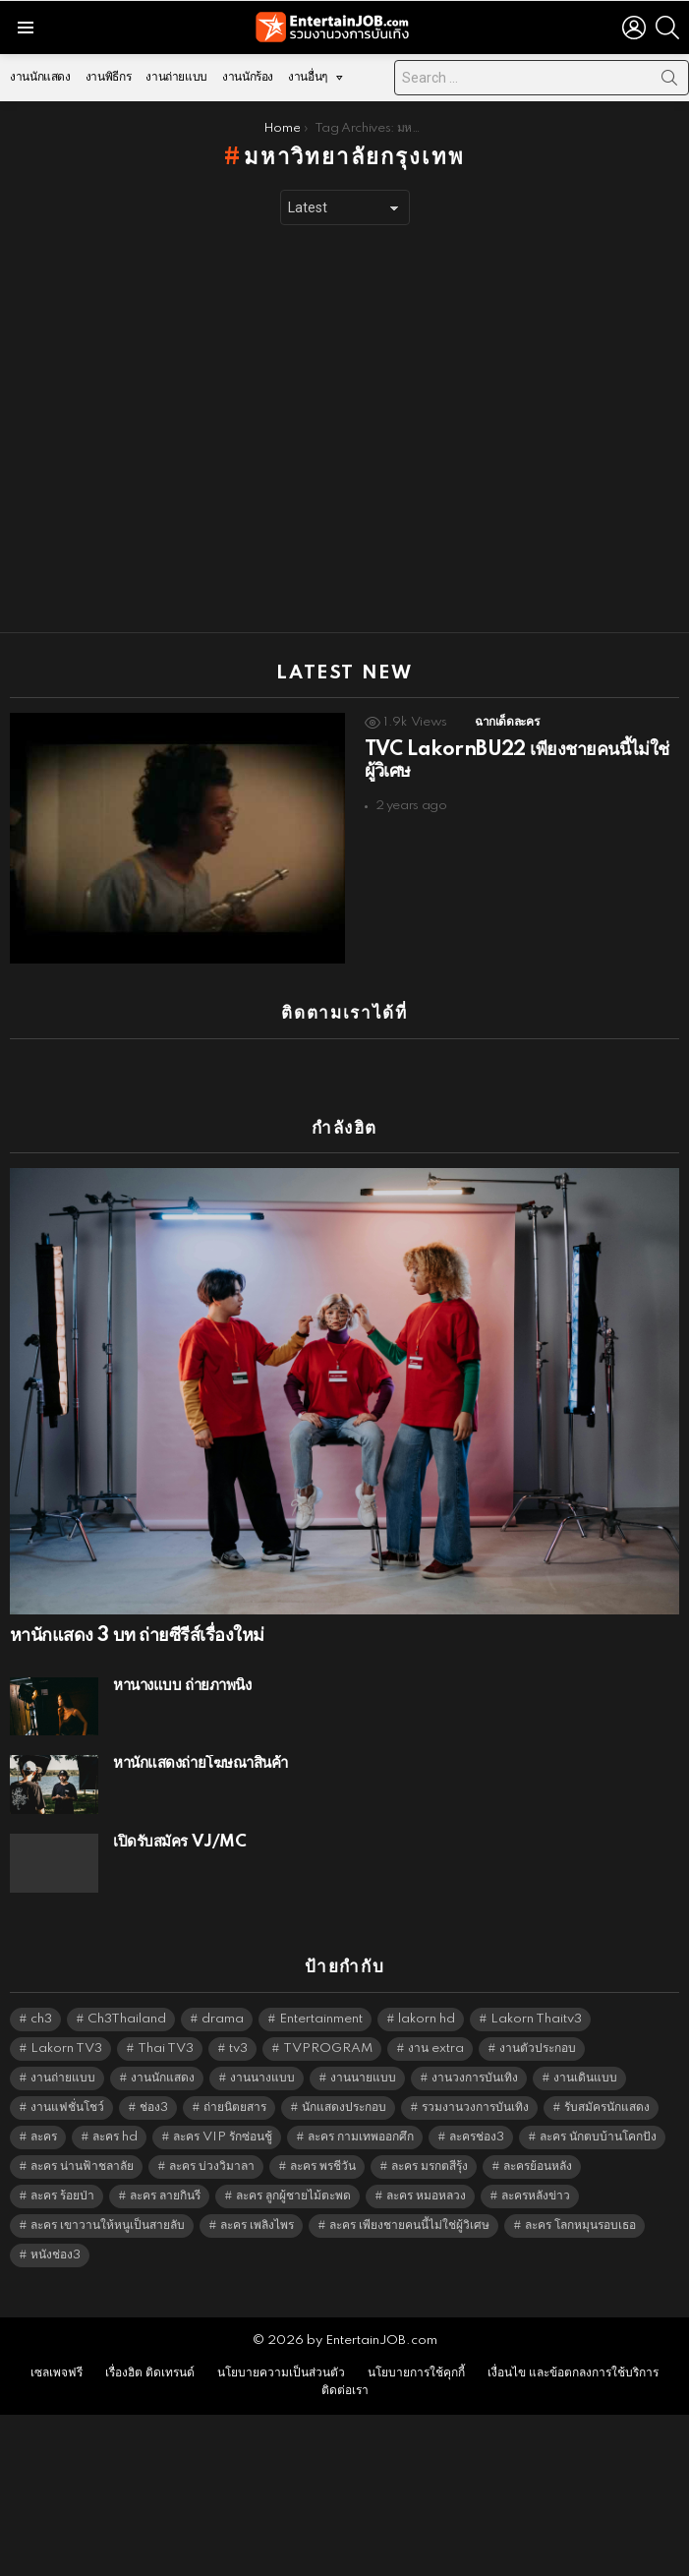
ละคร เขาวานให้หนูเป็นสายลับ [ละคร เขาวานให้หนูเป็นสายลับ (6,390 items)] (107, 2225)
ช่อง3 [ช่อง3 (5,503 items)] (154, 2107)
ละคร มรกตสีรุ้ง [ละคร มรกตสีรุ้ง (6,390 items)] (429, 2166)
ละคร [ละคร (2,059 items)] (43, 2137)
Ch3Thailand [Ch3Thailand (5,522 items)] (126, 2019)
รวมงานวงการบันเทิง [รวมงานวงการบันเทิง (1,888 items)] (475, 2107)
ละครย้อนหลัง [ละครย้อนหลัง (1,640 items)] (537, 2166)
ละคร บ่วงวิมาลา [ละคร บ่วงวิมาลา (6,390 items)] (212, 2166)
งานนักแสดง (40, 77)
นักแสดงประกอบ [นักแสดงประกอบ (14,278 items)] (344, 2107)
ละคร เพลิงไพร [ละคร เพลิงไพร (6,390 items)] (257, 2225)
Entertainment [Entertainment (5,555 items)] (321, 2019)
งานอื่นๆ (307, 82)
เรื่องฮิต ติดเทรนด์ (150, 2373)
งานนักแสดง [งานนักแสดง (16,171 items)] (163, 2078)
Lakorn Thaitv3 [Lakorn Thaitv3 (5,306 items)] (536, 2019)
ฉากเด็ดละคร (507, 722)
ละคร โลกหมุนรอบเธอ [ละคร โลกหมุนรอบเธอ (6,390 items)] (580, 2225)
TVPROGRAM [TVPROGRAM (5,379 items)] (328, 2048)
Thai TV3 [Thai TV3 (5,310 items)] (166, 2048)
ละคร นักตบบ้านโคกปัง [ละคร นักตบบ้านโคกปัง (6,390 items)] (598, 2137)
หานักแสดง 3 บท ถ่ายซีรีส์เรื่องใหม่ (136, 1636)
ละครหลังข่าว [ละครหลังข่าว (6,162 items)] (535, 2196)
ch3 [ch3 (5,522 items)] (41, 2019)
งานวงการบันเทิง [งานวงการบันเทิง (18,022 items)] (474, 2078)
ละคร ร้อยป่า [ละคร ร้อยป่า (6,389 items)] (62, 2196)
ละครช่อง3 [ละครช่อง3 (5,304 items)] (476, 2137)
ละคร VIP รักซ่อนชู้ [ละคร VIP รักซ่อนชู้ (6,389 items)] (222, 2137)
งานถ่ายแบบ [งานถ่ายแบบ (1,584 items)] (62, 2078)
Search (669, 81)
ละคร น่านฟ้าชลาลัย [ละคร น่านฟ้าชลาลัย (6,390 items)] (82, 2166)
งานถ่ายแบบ (176, 77)
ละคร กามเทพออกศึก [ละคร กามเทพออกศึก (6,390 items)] (361, 2137)
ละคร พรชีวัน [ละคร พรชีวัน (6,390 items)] (323, 2166)
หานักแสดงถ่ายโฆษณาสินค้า (200, 1763)
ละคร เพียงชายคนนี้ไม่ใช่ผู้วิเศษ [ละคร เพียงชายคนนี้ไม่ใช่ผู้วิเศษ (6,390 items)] (409, 2225)
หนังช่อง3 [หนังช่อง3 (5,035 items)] (55, 2255)
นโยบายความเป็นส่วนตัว (281, 2373)
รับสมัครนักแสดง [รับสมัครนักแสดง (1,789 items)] (607, 2107)
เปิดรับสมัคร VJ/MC (179, 1842)
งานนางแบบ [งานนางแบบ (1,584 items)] (262, 2078)
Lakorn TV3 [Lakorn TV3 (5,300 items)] (66, 2048)
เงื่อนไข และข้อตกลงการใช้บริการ (573, 2373)
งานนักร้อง (247, 77)
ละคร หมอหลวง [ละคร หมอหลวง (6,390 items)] (426, 2196)
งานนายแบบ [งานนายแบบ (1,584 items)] (363, 2078)
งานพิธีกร (108, 77)
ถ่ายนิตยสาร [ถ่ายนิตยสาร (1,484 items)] (234, 2107)
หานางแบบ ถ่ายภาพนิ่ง (182, 1685)
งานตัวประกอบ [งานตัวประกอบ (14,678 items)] (537, 2048)
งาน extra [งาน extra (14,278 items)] (436, 2048)
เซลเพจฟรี (56, 2373)
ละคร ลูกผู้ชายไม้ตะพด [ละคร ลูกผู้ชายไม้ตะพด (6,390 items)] (293, 2196)
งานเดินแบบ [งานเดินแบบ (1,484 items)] (585, 2078)
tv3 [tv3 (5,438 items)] (238, 2048)
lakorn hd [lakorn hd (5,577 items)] (426, 2019)
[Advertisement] (184, 429)
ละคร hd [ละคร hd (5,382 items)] (115, 2137)
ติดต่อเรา (345, 2390)
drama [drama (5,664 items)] (222, 2019)
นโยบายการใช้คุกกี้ (416, 2373)
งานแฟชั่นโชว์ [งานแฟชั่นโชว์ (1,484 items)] (67, 2107)
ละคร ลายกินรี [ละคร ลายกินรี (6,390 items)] (165, 2196)
